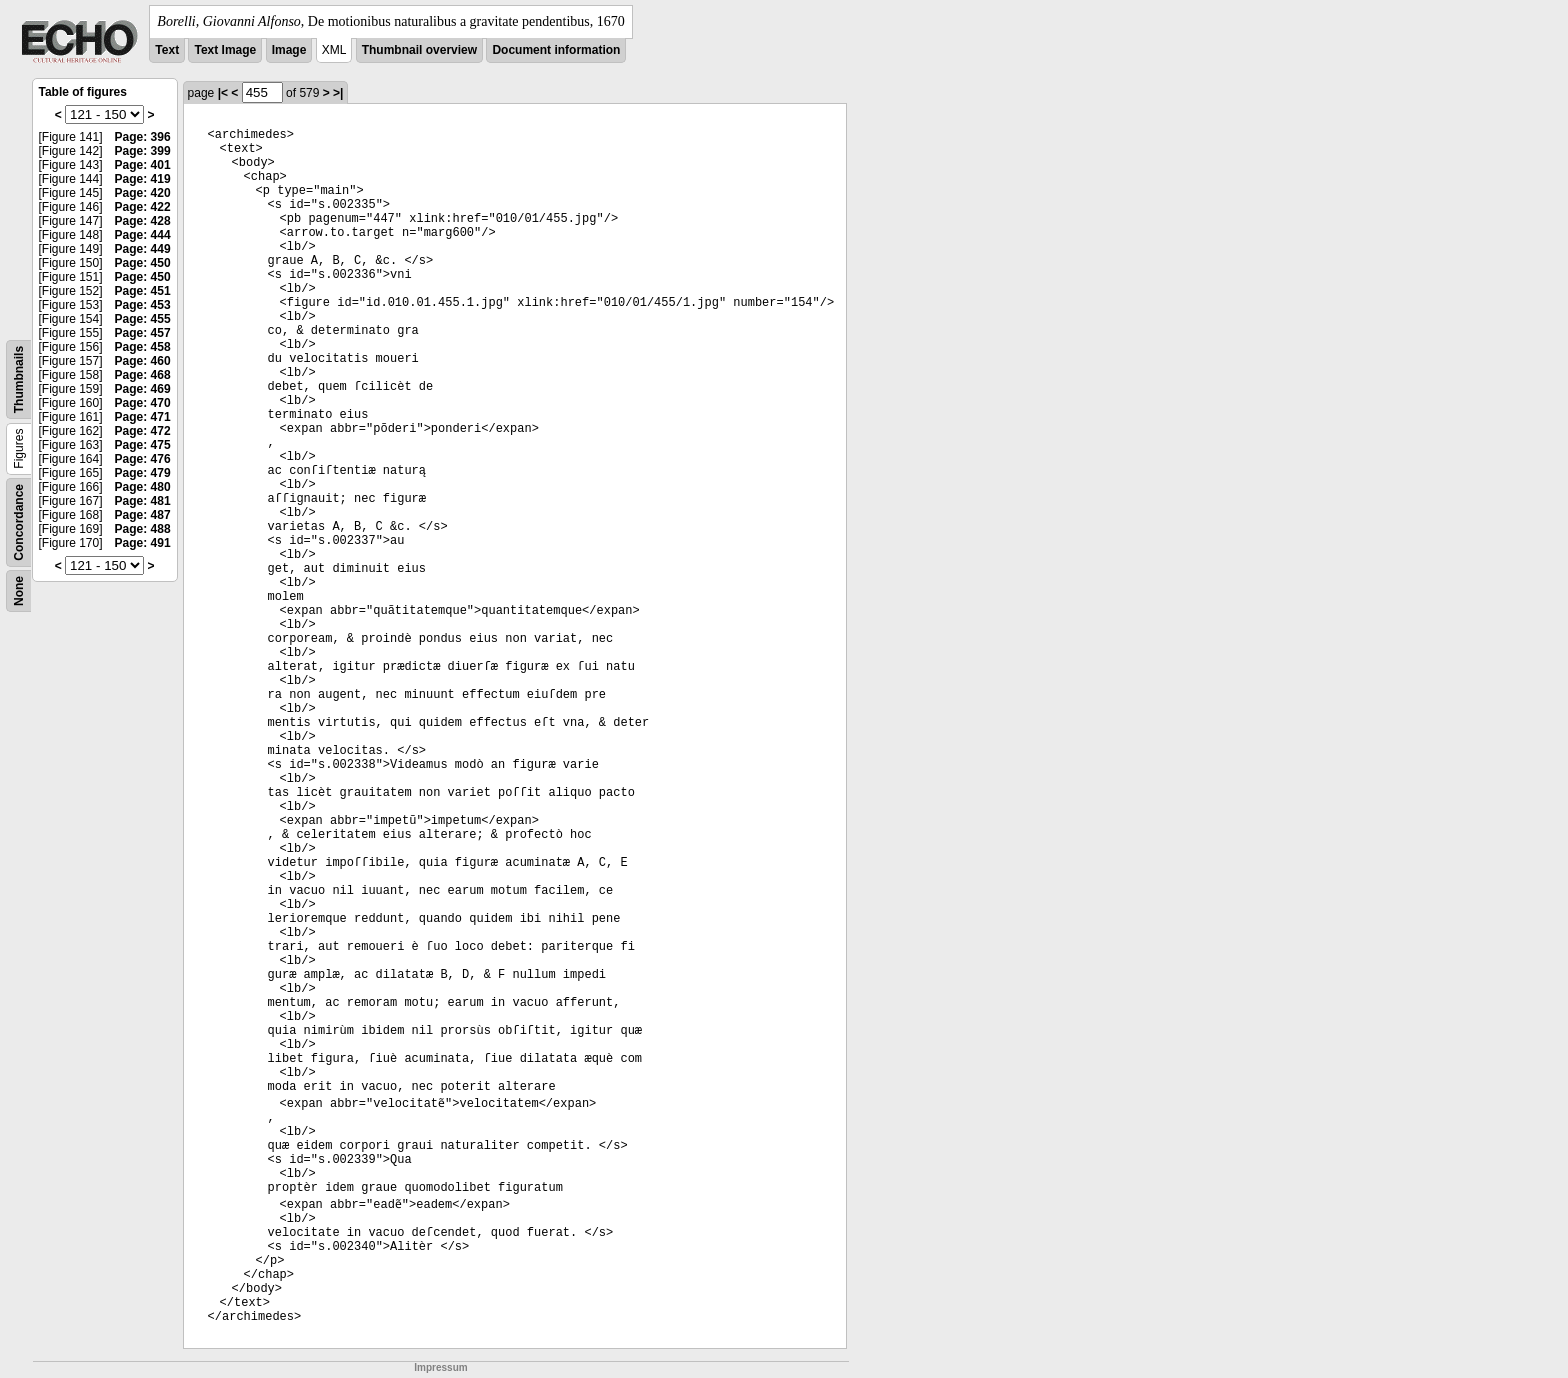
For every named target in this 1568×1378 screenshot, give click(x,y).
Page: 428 (143, 221)
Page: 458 (143, 347)
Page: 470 (143, 403)
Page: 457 (143, 333)
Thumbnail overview (419, 50)
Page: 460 (143, 361)
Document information (556, 50)
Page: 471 (143, 417)
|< (223, 93)
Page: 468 (143, 375)
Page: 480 (143, 487)
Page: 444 (143, 235)
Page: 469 (143, 389)
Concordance (19, 522)
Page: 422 (143, 207)
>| (338, 93)
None (19, 591)
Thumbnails (19, 379)
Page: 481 (143, 501)
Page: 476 (143, 459)
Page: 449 (143, 249)
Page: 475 (143, 445)
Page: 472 (143, 431)
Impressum (440, 1367)
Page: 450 (143, 263)
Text (167, 50)
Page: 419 (143, 179)
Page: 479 (143, 473)
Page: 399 (143, 151)
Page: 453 (143, 305)
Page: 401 (143, 165)
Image (289, 50)
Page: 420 (143, 193)
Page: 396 (143, 137)
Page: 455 (143, 319)
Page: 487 (143, 515)
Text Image (225, 50)
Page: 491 (143, 543)
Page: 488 (143, 529)
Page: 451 (143, 291)
